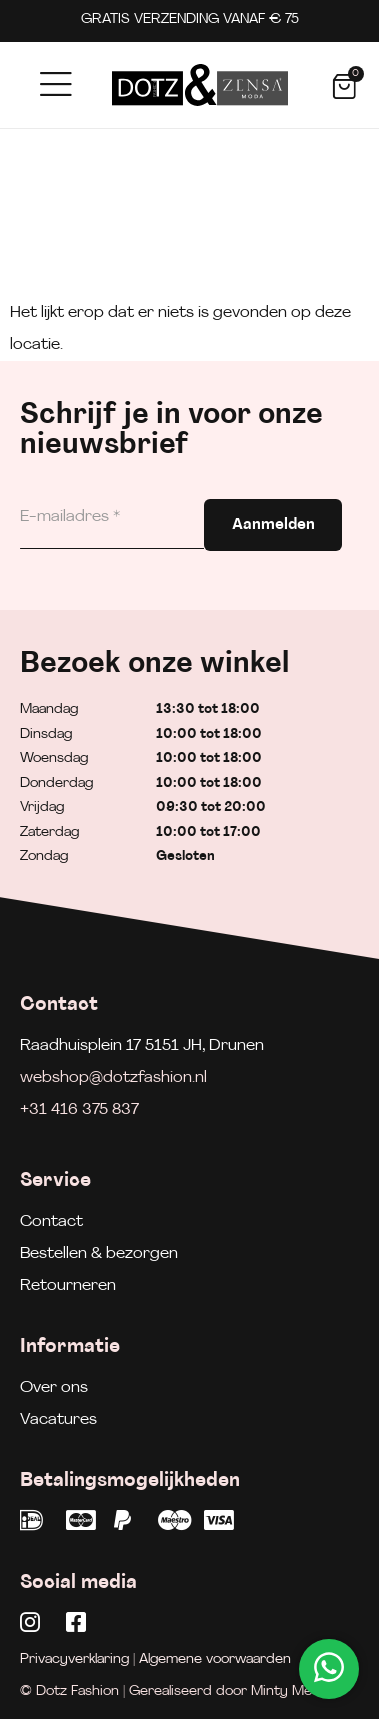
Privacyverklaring (74, 1659)
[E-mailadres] (112, 517)
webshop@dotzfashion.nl (113, 1078)
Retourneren (68, 1286)
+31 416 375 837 (79, 1110)
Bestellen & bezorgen (99, 1254)
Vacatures (58, 1420)
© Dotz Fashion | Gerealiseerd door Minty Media (175, 1691)
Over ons (54, 1388)
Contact (51, 1222)
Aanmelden (273, 525)
